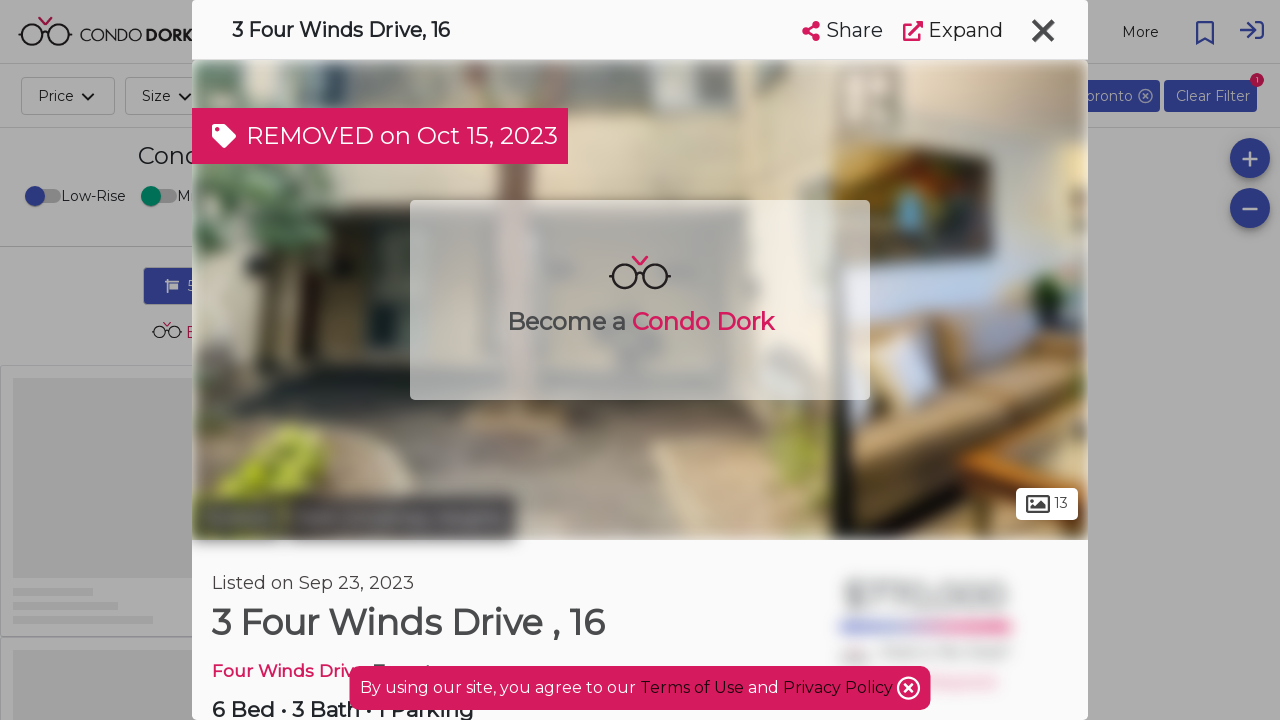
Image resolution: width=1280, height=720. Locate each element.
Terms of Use (692, 687)
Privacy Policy (840, 687)
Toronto (237, 518)
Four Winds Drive (288, 670)
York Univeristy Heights (401, 518)
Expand (953, 30)
